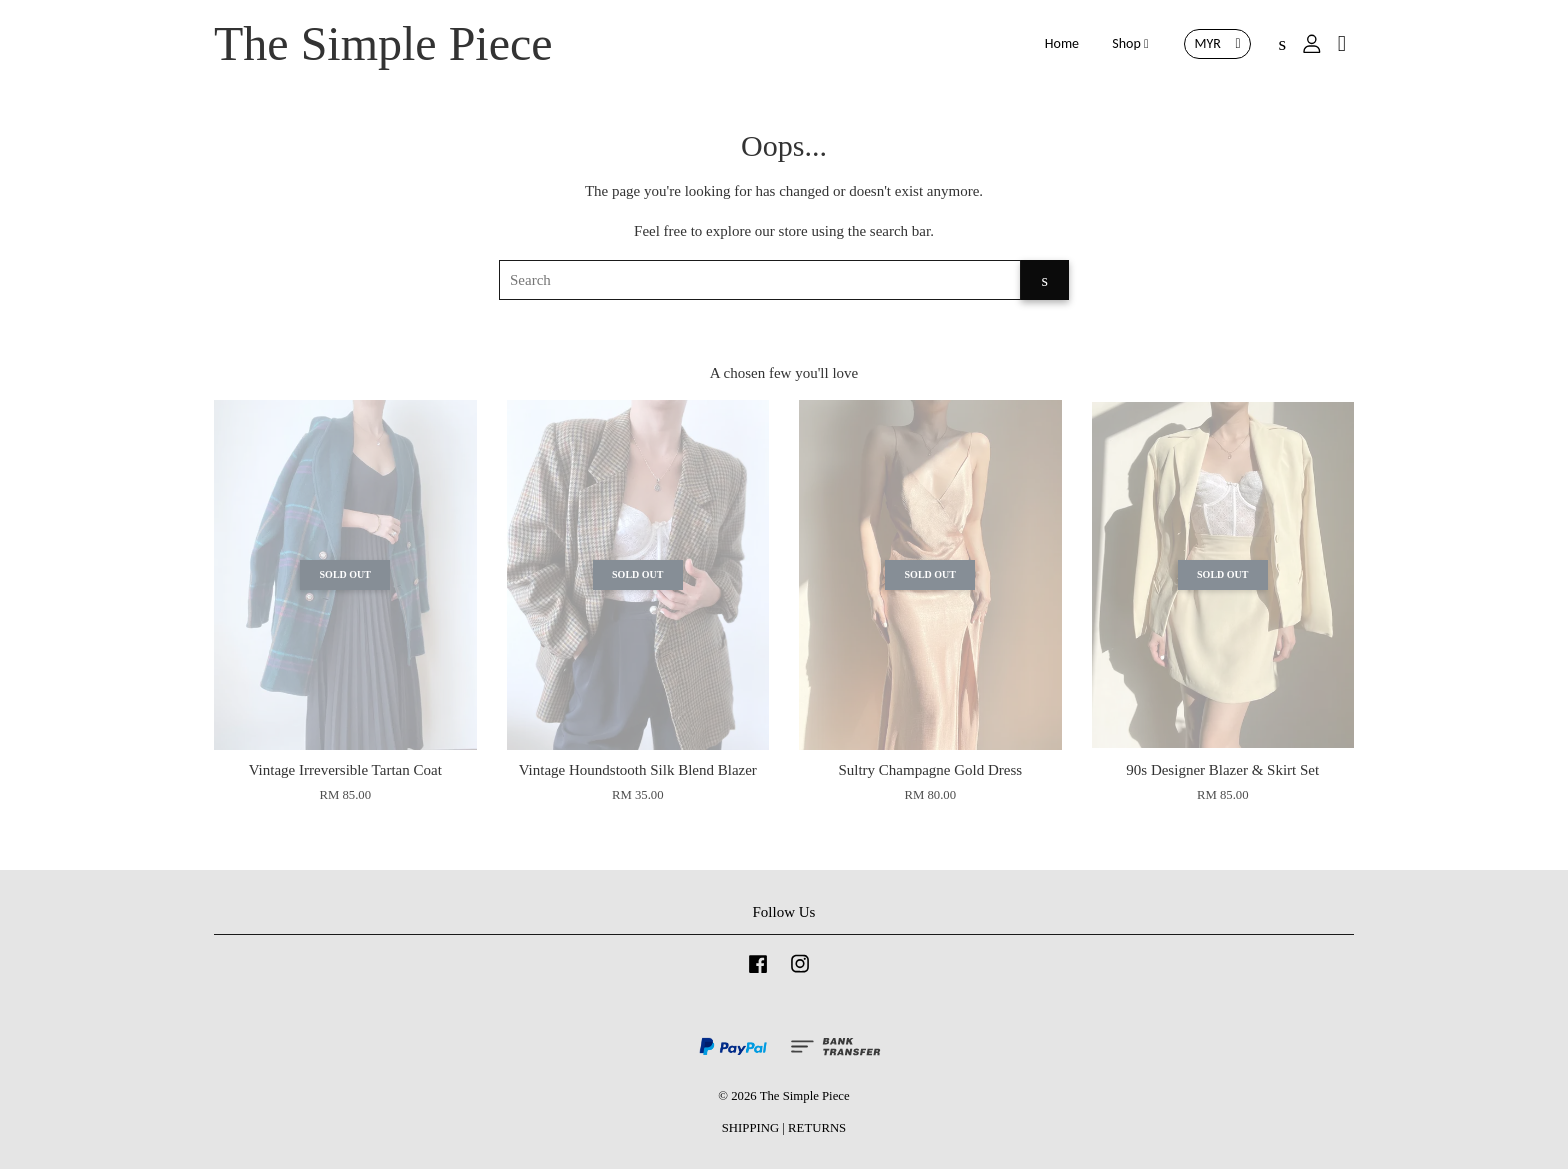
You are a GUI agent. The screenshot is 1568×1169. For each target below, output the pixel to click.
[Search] (760, 280)
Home (1062, 43)
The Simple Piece (383, 43)
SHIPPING (750, 1128)
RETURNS (817, 1128)
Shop (1130, 43)
